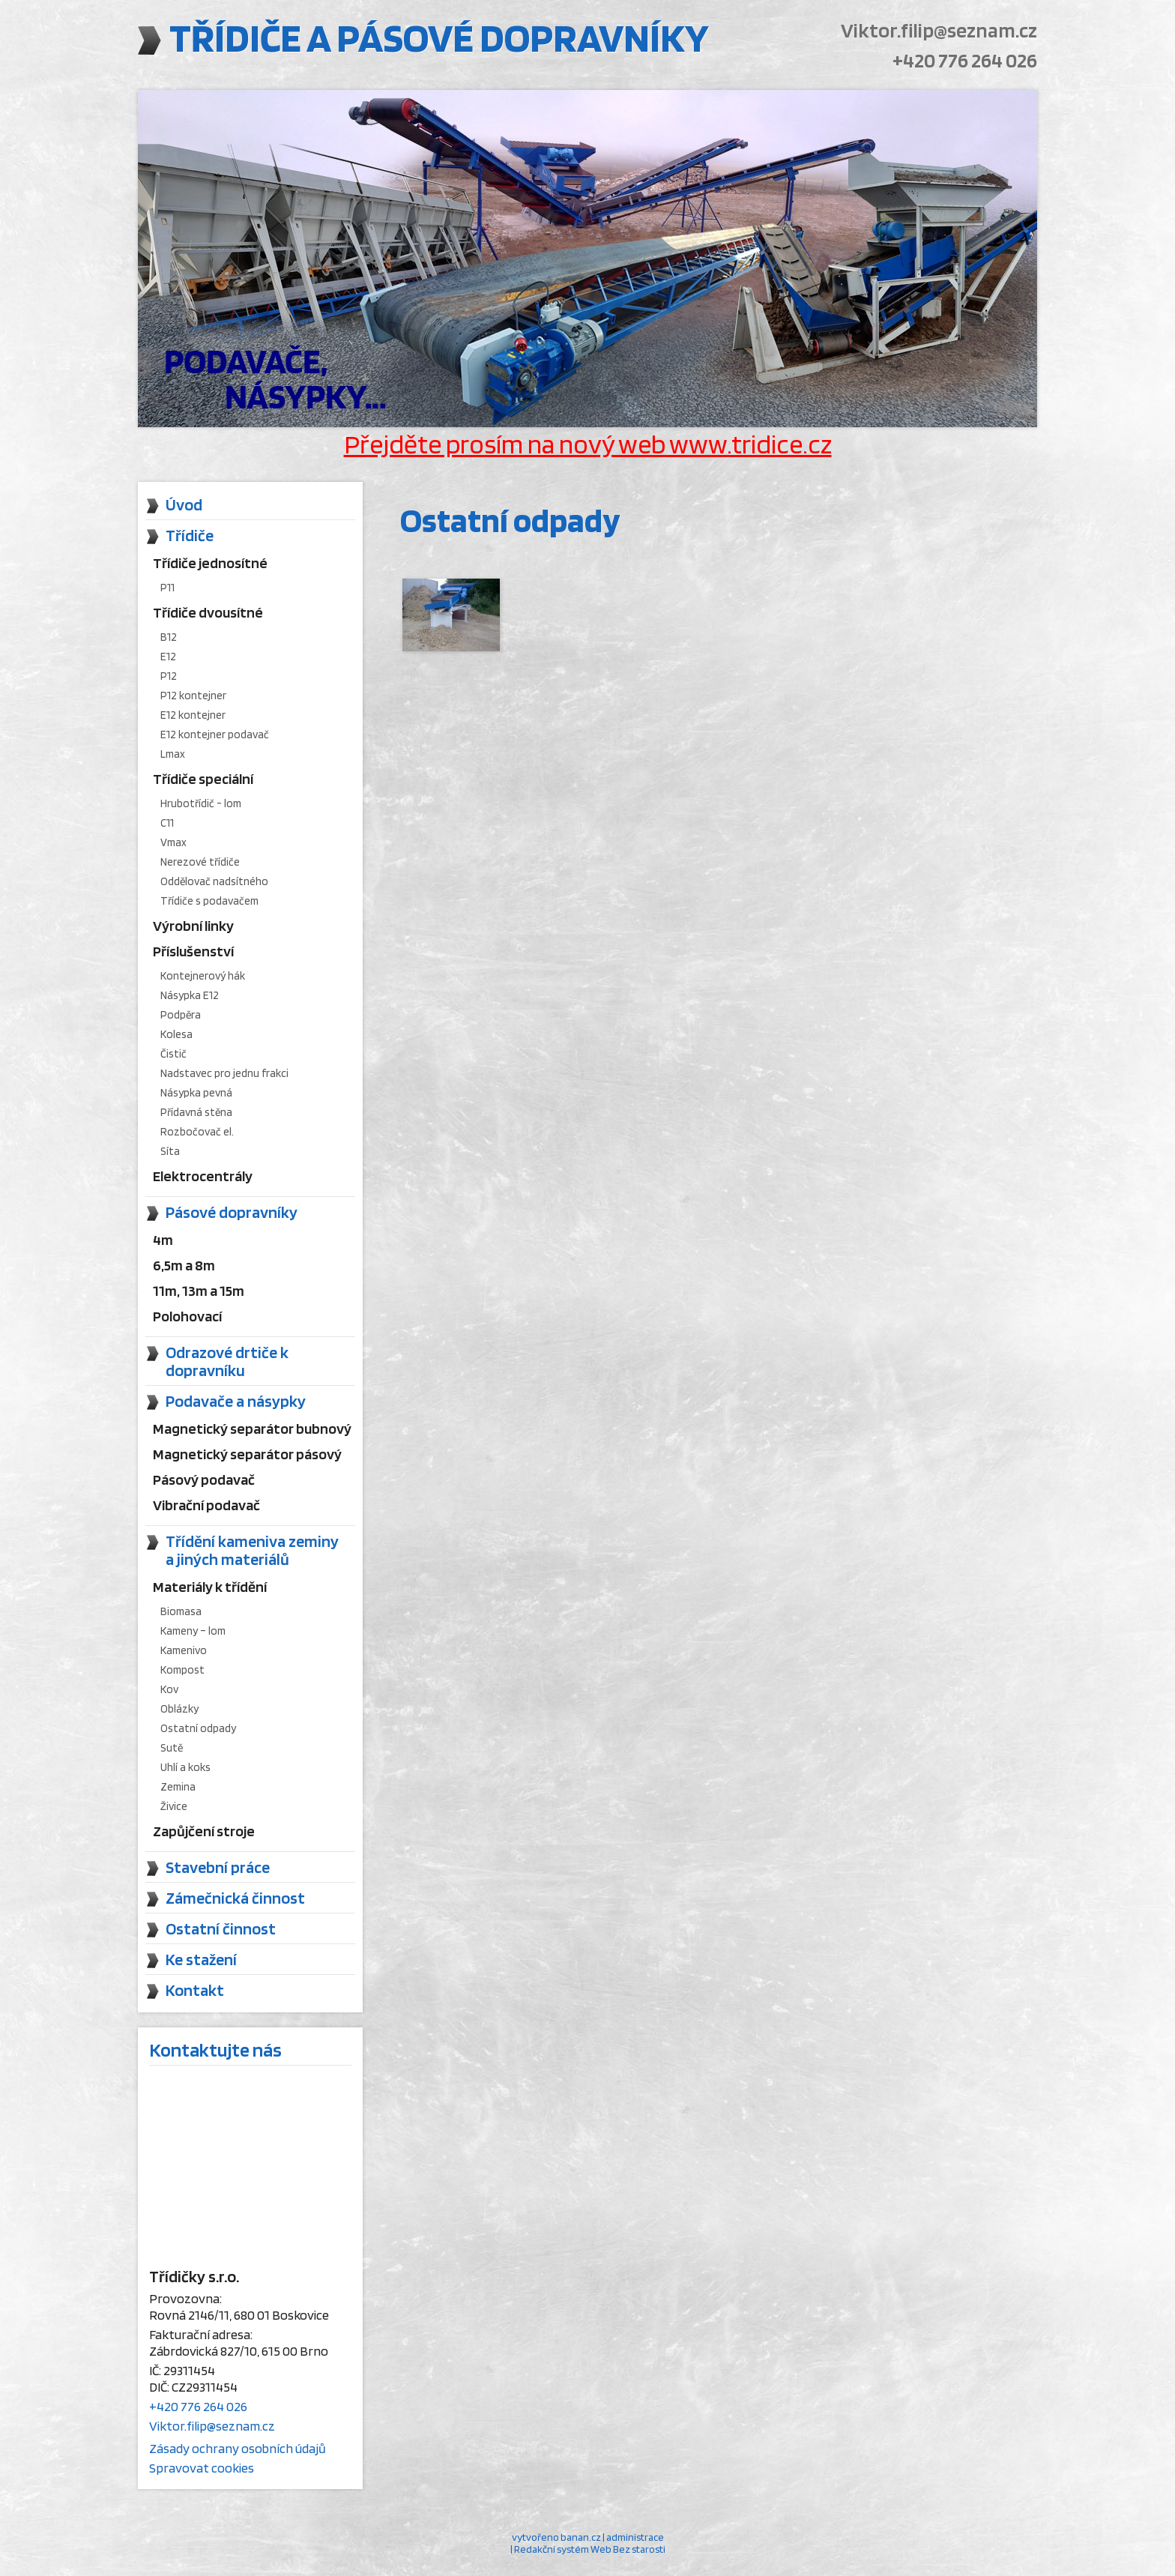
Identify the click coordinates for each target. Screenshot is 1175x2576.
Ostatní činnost (221, 1928)
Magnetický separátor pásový (247, 1454)
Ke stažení (201, 1959)
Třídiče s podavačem (209, 901)
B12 (168, 637)
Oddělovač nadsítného (214, 881)
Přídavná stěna (196, 1112)
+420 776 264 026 (958, 59)
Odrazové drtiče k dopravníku (227, 1361)
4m (163, 1240)
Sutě (171, 1748)
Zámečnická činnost (235, 1897)
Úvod (184, 504)
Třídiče (190, 535)
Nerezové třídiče (200, 862)
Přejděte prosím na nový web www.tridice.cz (588, 443)
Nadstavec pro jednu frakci (224, 1073)
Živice (173, 1806)
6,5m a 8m (184, 1265)
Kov (169, 1689)
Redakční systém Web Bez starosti (589, 2549)
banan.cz (581, 2537)
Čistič (173, 1054)
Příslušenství (193, 951)
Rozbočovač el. (197, 1131)
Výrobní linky (193, 926)
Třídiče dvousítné (208, 612)
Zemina (178, 1787)
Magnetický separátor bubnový (252, 1429)
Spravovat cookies (201, 2468)
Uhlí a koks (185, 1767)
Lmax (172, 754)
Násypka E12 (189, 995)
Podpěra (180, 1015)
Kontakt (195, 1990)
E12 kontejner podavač (214, 734)
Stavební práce (218, 1867)
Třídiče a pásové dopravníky (474, 42)
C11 (167, 823)
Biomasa (181, 1611)
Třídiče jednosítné (210, 563)
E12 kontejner (193, 715)
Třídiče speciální (203, 779)
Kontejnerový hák (202, 976)
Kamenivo (183, 1650)
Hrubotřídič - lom (200, 803)
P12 (168, 676)
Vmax (173, 842)
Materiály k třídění (210, 1587)
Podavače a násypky (236, 1401)
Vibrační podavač (206, 1505)
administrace (635, 2537)
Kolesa (176, 1034)
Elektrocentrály (203, 1176)
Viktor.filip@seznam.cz (932, 29)
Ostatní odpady (198, 1728)
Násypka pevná (196, 1093)
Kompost (182, 1670)
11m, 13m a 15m (198, 1291)
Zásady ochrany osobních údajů (237, 2448)
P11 (167, 587)
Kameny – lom (193, 1631)
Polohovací (187, 1316)
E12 (168, 656)
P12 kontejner (193, 695)
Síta (170, 1151)
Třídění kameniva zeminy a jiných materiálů (252, 1550)
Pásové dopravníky (231, 1212)
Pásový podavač (204, 1479)
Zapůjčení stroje (204, 1831)
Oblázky (179, 1709)
